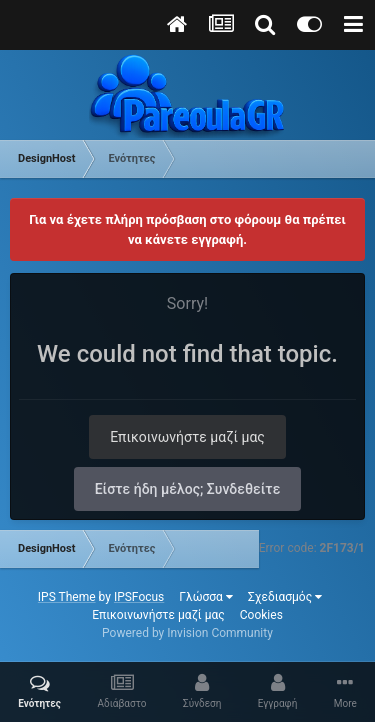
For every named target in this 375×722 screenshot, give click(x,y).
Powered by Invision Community (187, 633)
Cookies (261, 615)
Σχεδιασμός (285, 597)
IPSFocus (139, 597)
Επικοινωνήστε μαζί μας (187, 437)
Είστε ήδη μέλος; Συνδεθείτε (188, 489)
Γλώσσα (206, 597)
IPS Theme (67, 597)
